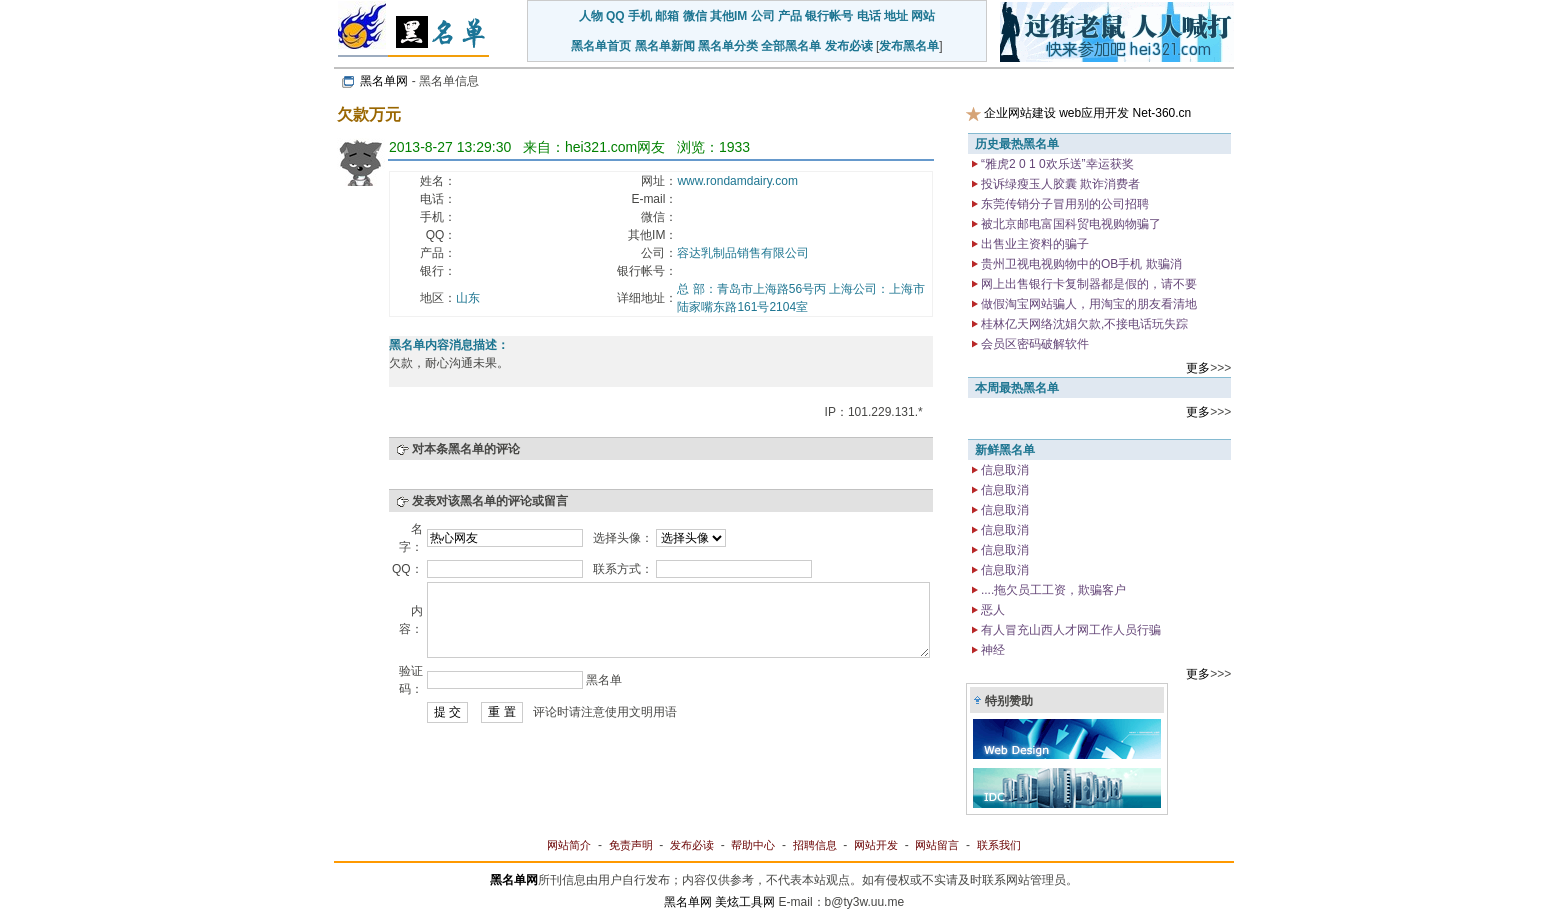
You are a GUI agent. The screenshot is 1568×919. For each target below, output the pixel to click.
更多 (1198, 368)
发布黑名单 (909, 46)
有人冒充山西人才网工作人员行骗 (1069, 630)
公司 (763, 16)
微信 (695, 16)
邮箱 (667, 16)
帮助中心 (753, 845)
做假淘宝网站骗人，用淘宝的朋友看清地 (1087, 304)
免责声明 (631, 845)
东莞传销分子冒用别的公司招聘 (1063, 204)
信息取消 (1003, 470)
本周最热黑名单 (1017, 388)
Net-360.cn (1162, 113)
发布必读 (849, 46)
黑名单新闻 (665, 46)
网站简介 (569, 845)
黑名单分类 (728, 46)
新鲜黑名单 (1005, 450)
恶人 (991, 610)
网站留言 (937, 845)
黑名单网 (384, 81)
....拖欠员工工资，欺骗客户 (1052, 590)
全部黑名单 (791, 46)
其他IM (728, 16)
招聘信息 (815, 845)
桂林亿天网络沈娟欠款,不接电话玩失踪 (1083, 324)
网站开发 (876, 845)
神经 (991, 650)
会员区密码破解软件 (1033, 344)
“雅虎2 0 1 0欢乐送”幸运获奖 (1056, 164)
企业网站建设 (1020, 113)
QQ (615, 16)
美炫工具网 (745, 902)
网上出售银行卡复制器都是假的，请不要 (1087, 284)
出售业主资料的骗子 (1033, 244)
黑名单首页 (601, 46)
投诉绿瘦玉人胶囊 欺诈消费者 (1059, 184)
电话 (869, 16)
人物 (591, 16)
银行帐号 (829, 16)
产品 (790, 16)
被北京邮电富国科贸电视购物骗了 (1069, 224)
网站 (923, 16)
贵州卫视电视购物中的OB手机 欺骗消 (1080, 264)
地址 (896, 16)
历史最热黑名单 (1017, 144)
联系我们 (999, 845)
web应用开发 (1094, 113)
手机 (640, 16)
